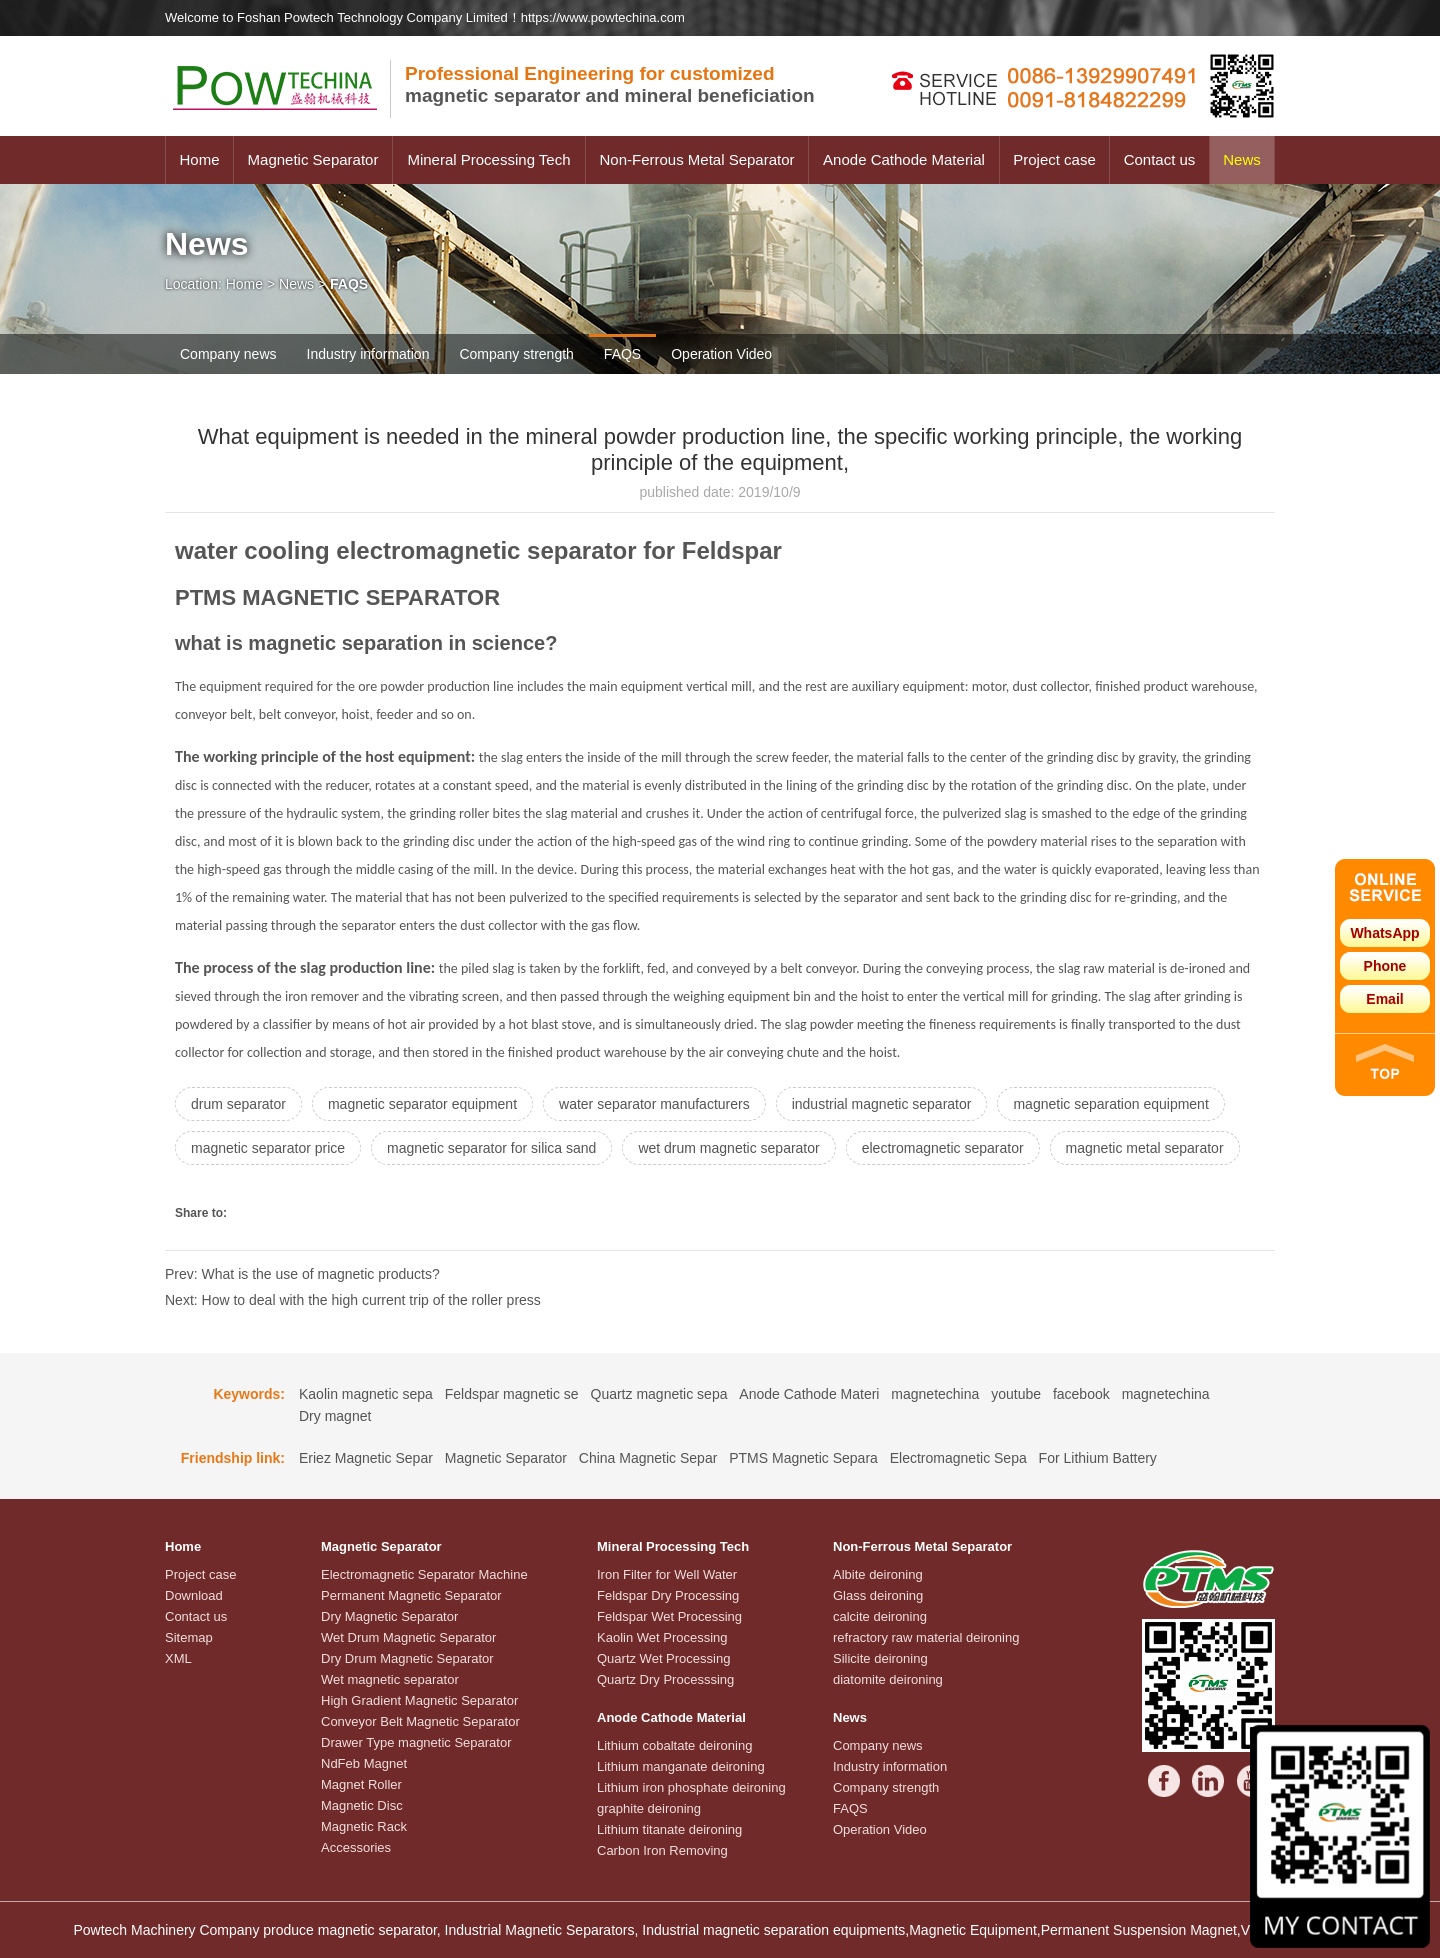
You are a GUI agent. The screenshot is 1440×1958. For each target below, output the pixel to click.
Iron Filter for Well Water (667, 1574)
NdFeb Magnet (364, 1763)
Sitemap (189, 1637)
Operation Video (721, 354)
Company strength (516, 354)
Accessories (356, 1847)
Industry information (368, 354)
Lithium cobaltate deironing (674, 1745)
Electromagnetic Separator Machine (424, 1574)
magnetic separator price (268, 1148)
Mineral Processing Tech (488, 159)
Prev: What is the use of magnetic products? (302, 1274)
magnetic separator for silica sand (491, 1148)
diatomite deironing (888, 1679)
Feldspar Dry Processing (668, 1595)
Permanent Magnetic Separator (411, 1595)
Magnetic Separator (313, 159)
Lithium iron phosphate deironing (691, 1787)
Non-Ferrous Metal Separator (696, 159)
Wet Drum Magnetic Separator (408, 1637)
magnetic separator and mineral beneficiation (610, 84)
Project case (1054, 159)
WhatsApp (1384, 933)
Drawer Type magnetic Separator (416, 1742)
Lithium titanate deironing (669, 1829)
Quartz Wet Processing (663, 1658)
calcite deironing (880, 1616)
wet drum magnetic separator (728, 1148)
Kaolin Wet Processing (662, 1637)
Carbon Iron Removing (662, 1850)
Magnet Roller (361, 1784)
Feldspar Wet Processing (669, 1616)
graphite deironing (649, 1808)
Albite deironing (878, 1574)
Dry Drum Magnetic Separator (407, 1658)
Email (1384, 999)
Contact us (1160, 159)
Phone (1385, 966)
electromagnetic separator (943, 1148)
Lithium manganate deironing (681, 1766)
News (1242, 159)
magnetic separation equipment (1110, 1104)
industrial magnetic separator (882, 1104)
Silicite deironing (880, 1658)
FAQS (622, 354)
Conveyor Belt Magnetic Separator (420, 1721)
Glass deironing (878, 1595)
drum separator (238, 1104)
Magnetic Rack (364, 1826)
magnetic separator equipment (422, 1104)
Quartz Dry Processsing (665, 1679)
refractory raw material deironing (926, 1637)
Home (199, 159)
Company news (228, 354)
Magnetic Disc (362, 1805)
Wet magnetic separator (390, 1679)
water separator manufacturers (654, 1104)
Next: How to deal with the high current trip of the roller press (353, 1300)
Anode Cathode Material (904, 159)
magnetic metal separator (1145, 1148)
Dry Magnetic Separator (389, 1616)
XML (178, 1658)
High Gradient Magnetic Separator (419, 1700)
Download (194, 1595)
